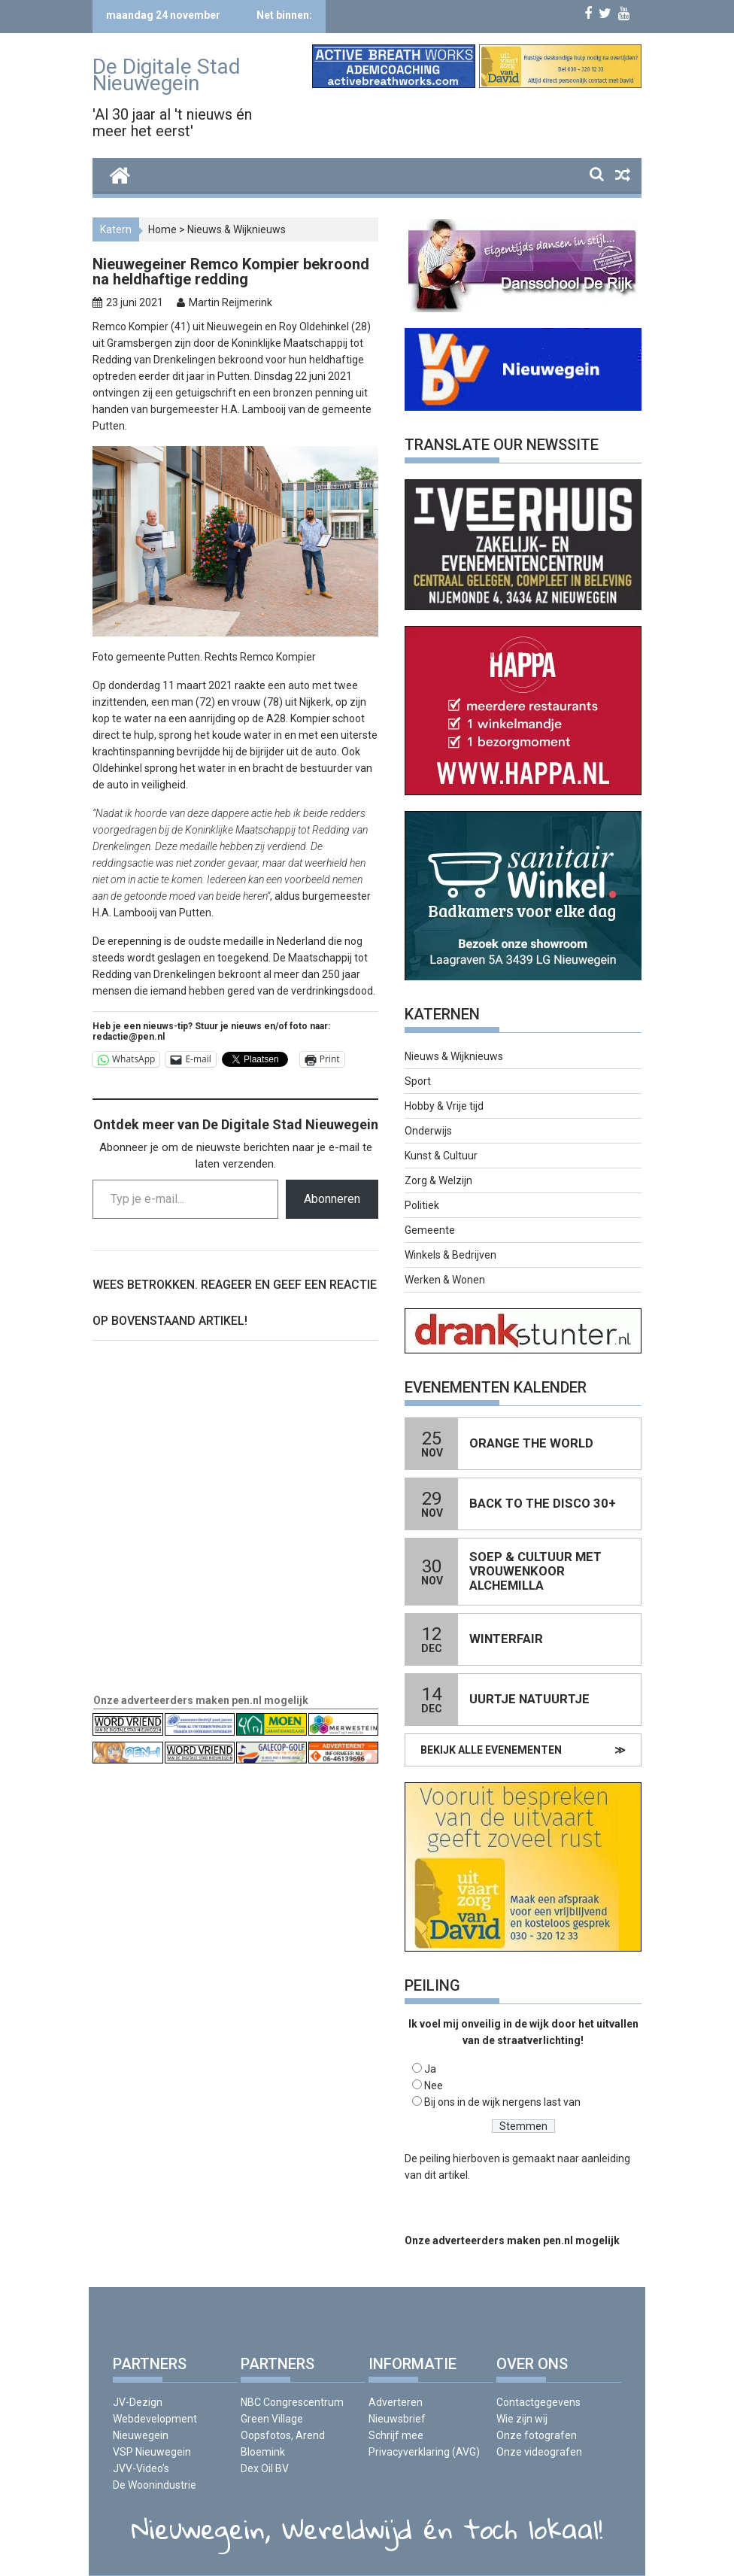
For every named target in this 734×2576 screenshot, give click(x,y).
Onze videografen (539, 2452)
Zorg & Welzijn (438, 1180)
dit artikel (446, 2175)
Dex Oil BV (265, 2468)
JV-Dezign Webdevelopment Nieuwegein (155, 2418)
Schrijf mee (396, 2435)
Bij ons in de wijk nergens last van (502, 2102)
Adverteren (396, 2402)
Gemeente (430, 1230)
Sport (418, 1081)
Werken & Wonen (445, 1280)
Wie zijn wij (521, 2419)
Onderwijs (428, 1131)
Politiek (422, 1205)
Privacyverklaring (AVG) (424, 2452)
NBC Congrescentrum (292, 2402)
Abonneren (332, 1199)
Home (162, 229)
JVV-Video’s (141, 2468)
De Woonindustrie (154, 2485)
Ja (430, 2069)
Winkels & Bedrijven (450, 1255)
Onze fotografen (536, 2435)
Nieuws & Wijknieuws (236, 229)
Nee (433, 2085)
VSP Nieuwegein (152, 2452)
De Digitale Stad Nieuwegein (167, 75)
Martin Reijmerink (230, 302)
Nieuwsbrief (397, 2419)
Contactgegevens (538, 2402)
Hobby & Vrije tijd (444, 1106)
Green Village (272, 2419)
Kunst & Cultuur (441, 1156)
